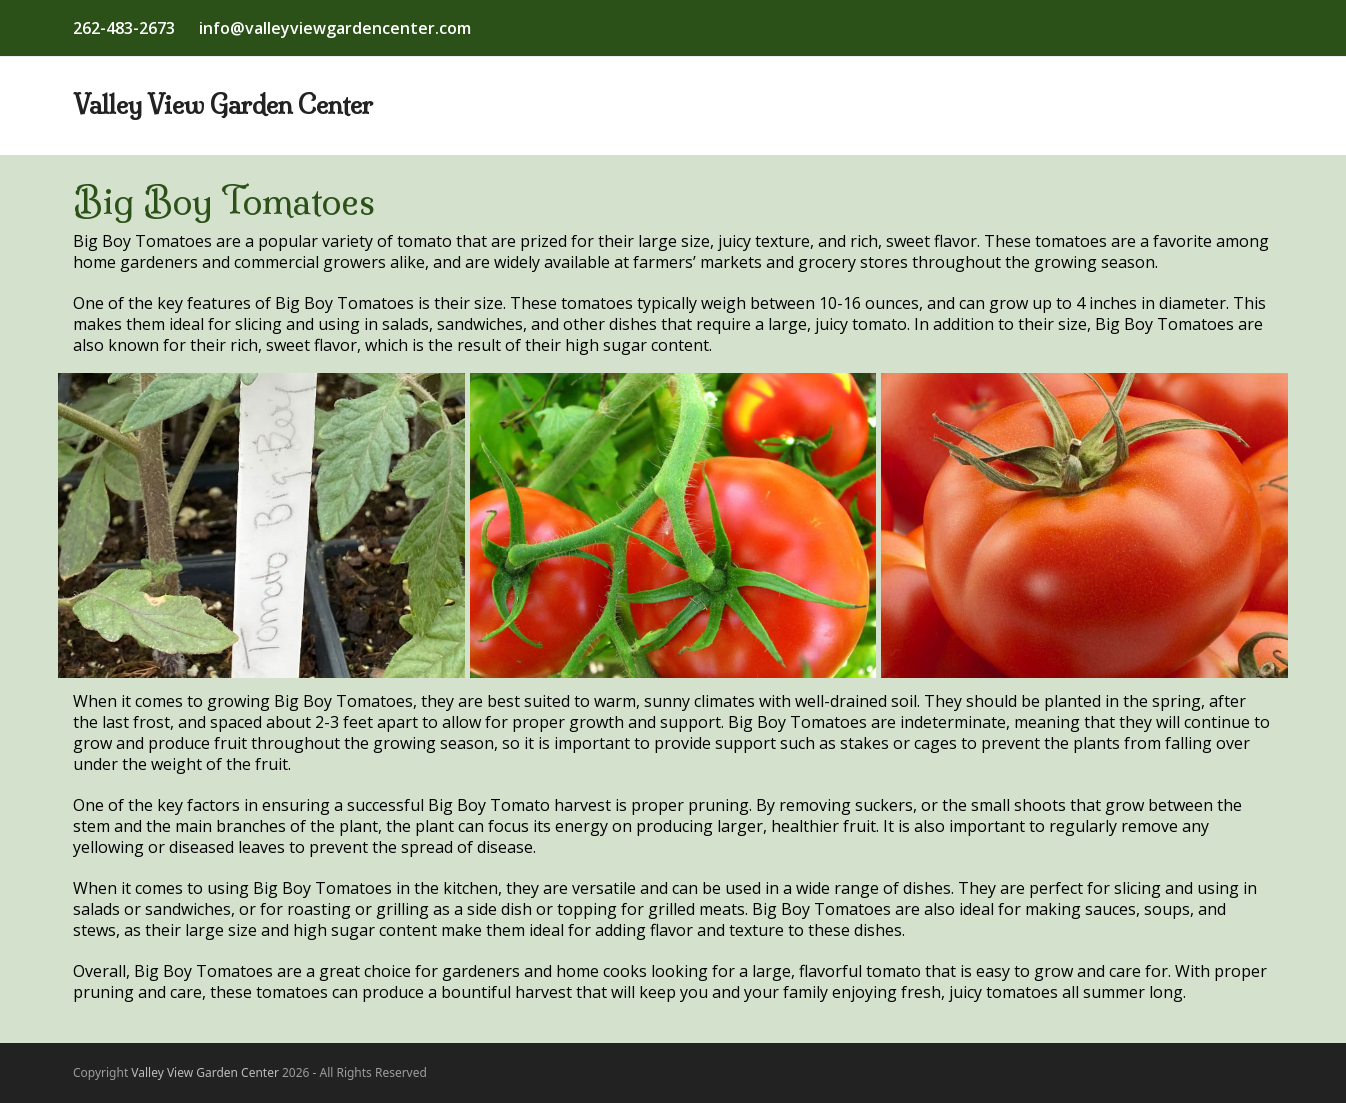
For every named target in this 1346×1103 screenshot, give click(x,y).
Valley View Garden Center (223, 105)
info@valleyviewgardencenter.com (335, 28)
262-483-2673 (124, 28)
